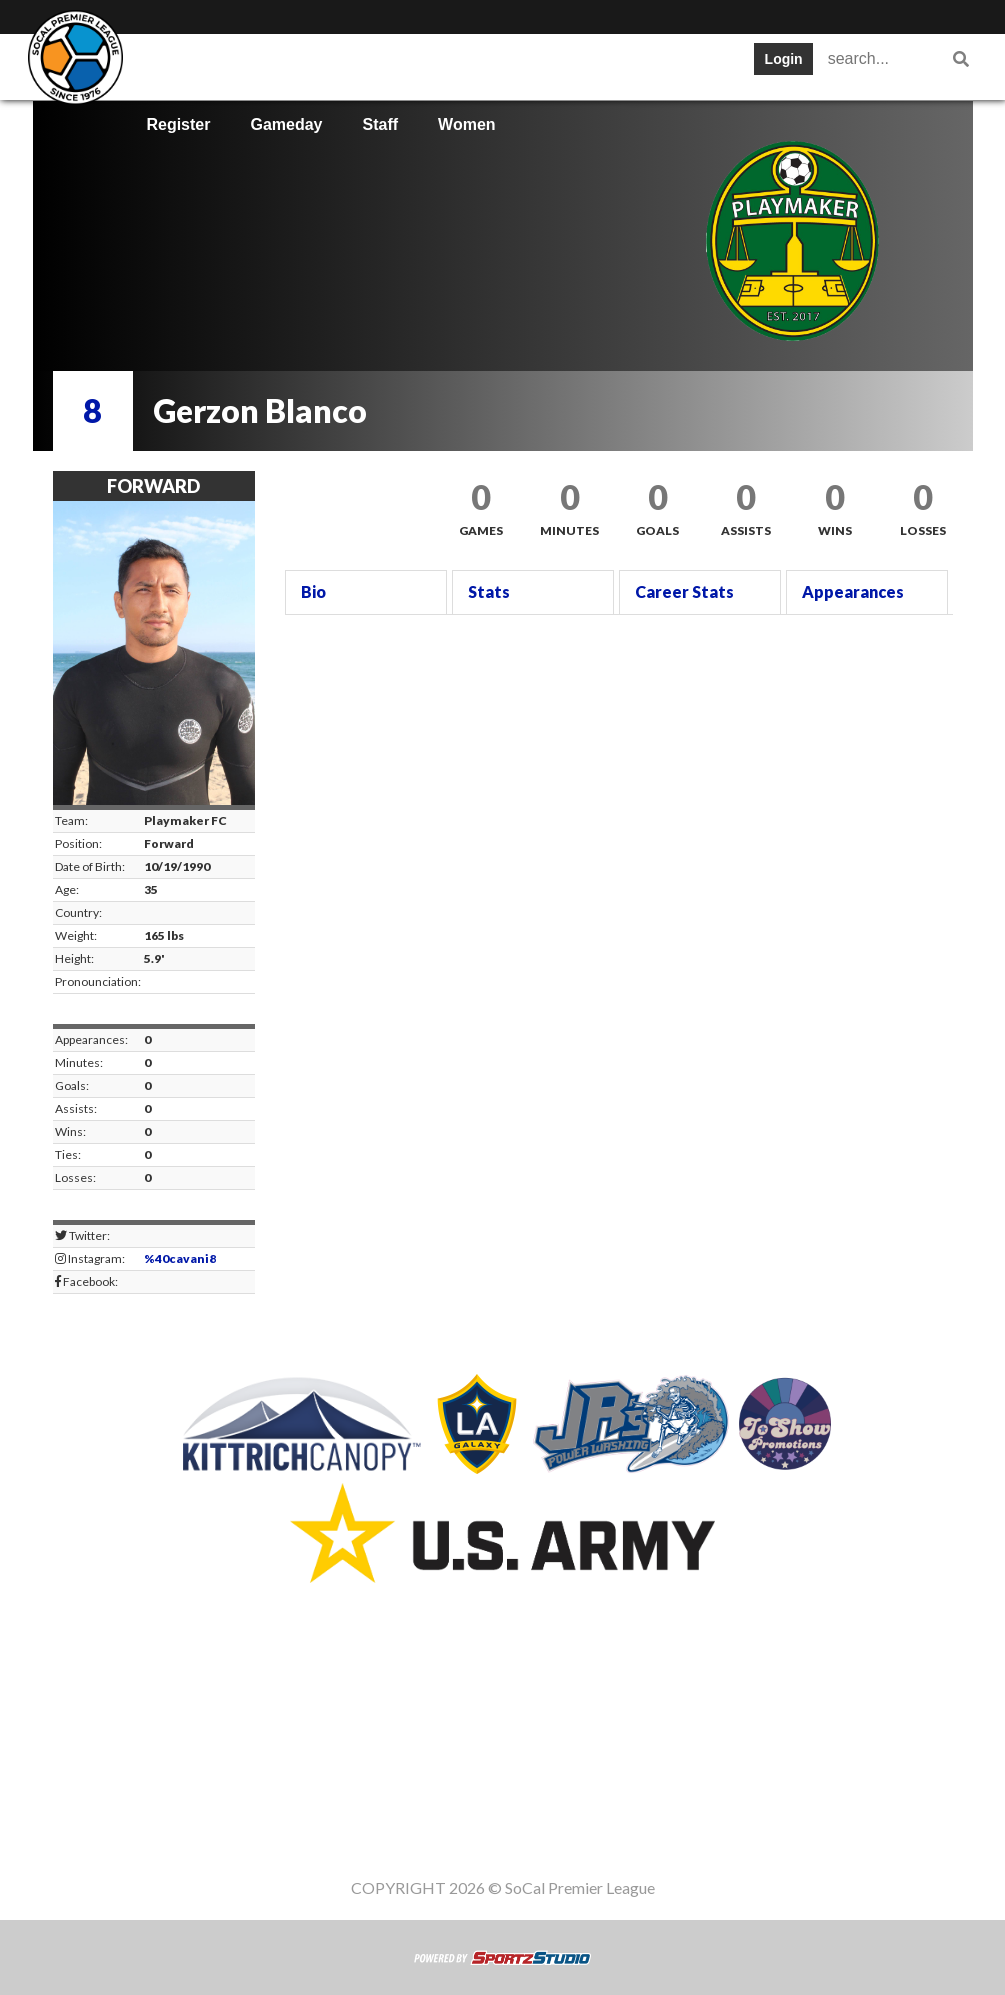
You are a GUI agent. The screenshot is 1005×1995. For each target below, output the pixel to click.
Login (784, 59)
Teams (258, 64)
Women (466, 124)
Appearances (853, 591)
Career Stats (684, 591)
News (694, 64)
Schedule (438, 64)
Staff (381, 124)
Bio (313, 591)
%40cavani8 (180, 1258)
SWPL (169, 64)
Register (178, 124)
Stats (533, 64)
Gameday (286, 124)
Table (342, 64)
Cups (613, 64)
